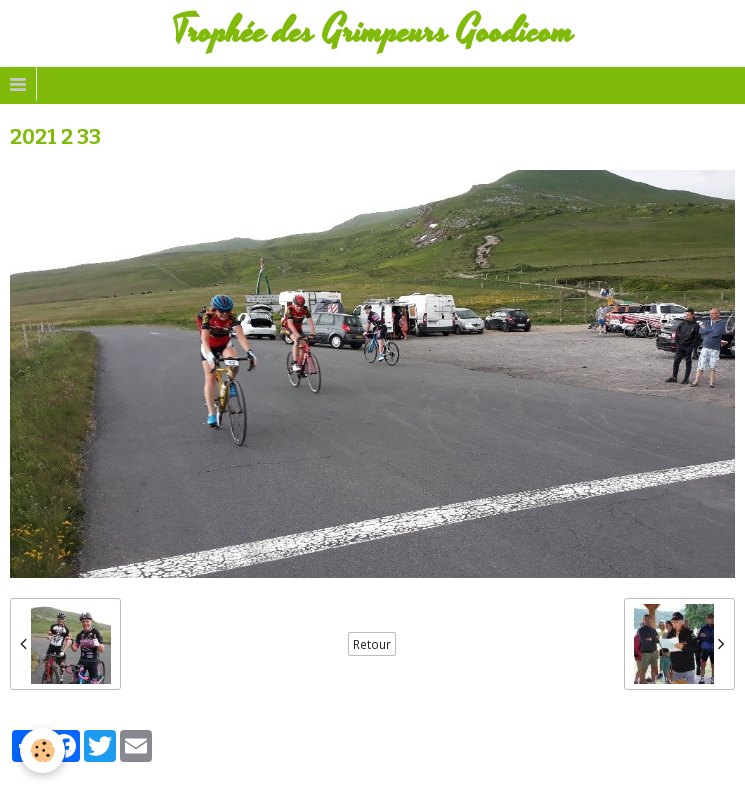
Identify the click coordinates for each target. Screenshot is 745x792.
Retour (372, 644)
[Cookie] (42, 750)
